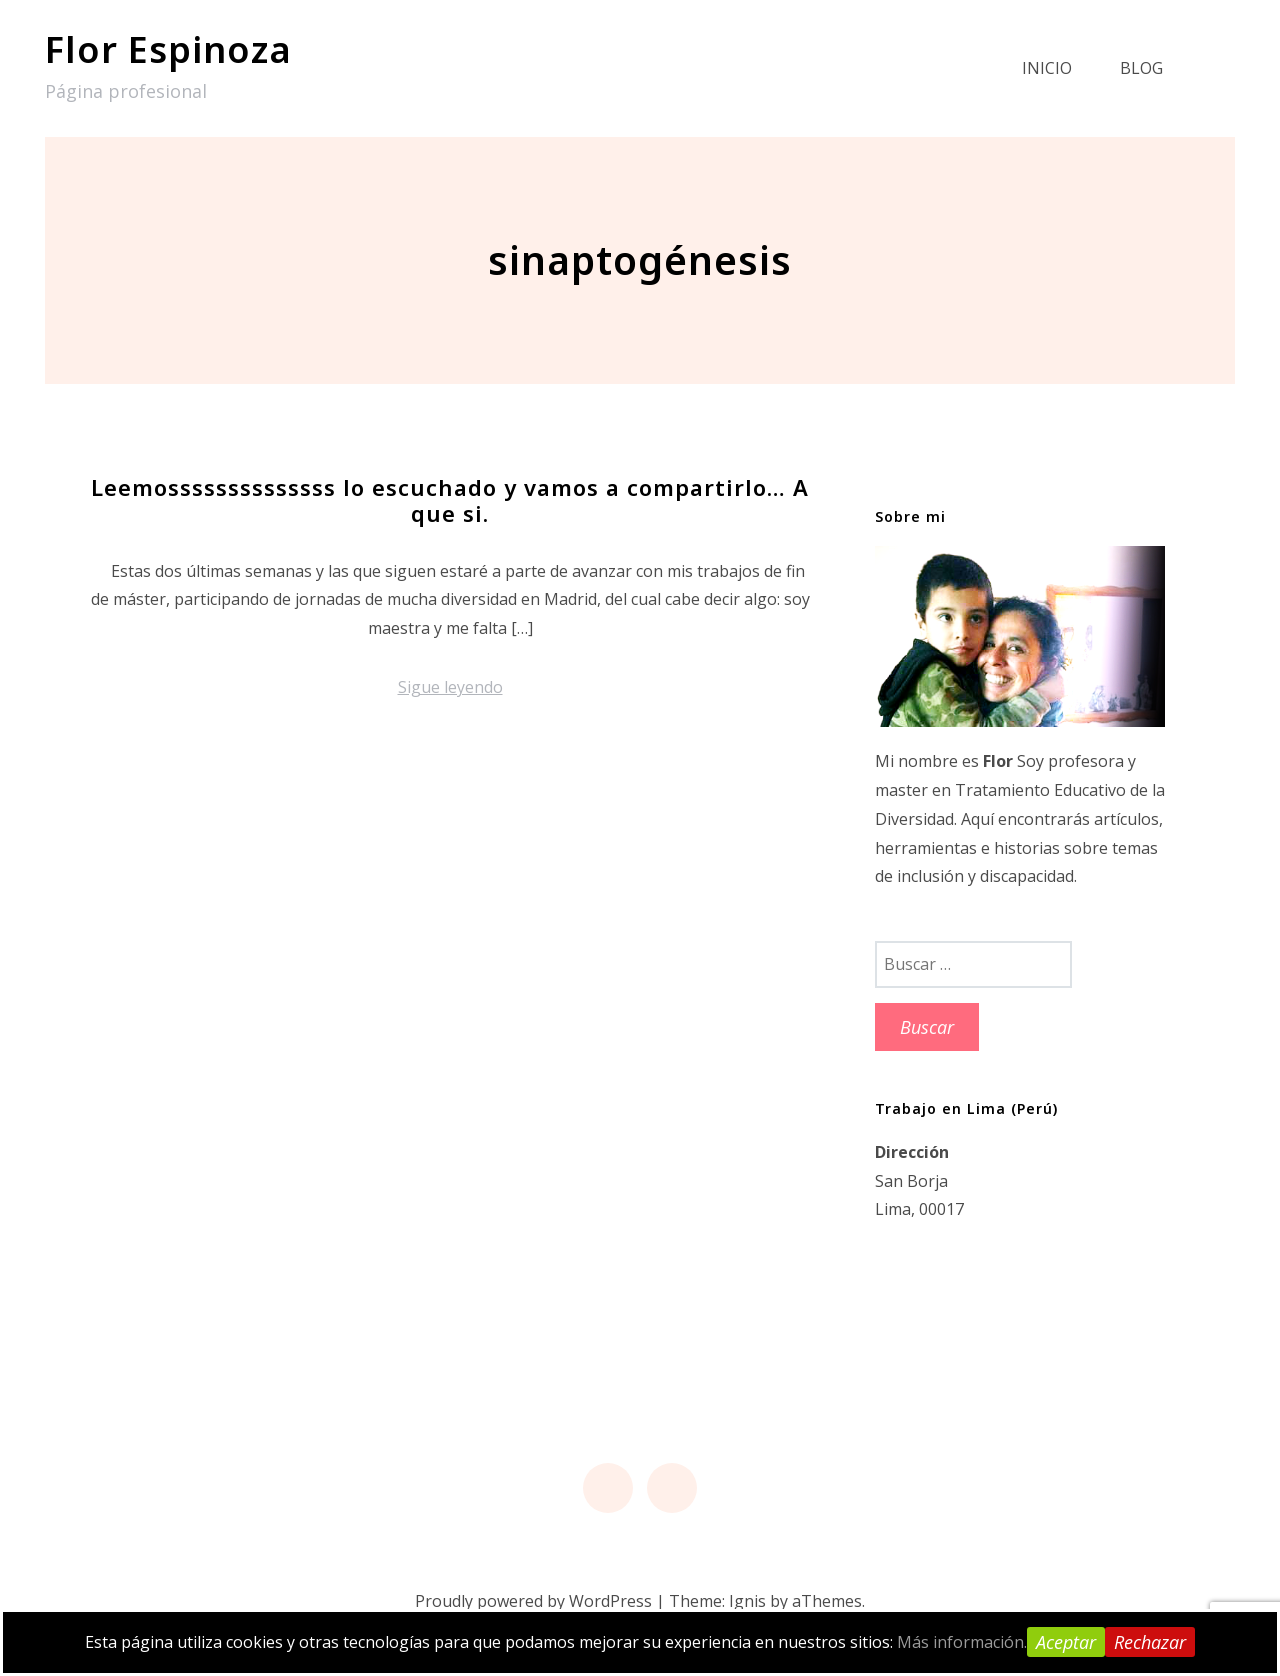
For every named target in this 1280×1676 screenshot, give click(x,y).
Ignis (747, 1601)
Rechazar (1150, 1642)
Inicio (1047, 68)
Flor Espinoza (168, 49)
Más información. (962, 1642)
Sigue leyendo (450, 687)
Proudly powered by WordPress (533, 1601)
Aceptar (1066, 1642)
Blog (1141, 68)
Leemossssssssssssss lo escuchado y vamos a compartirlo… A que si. (450, 500)
